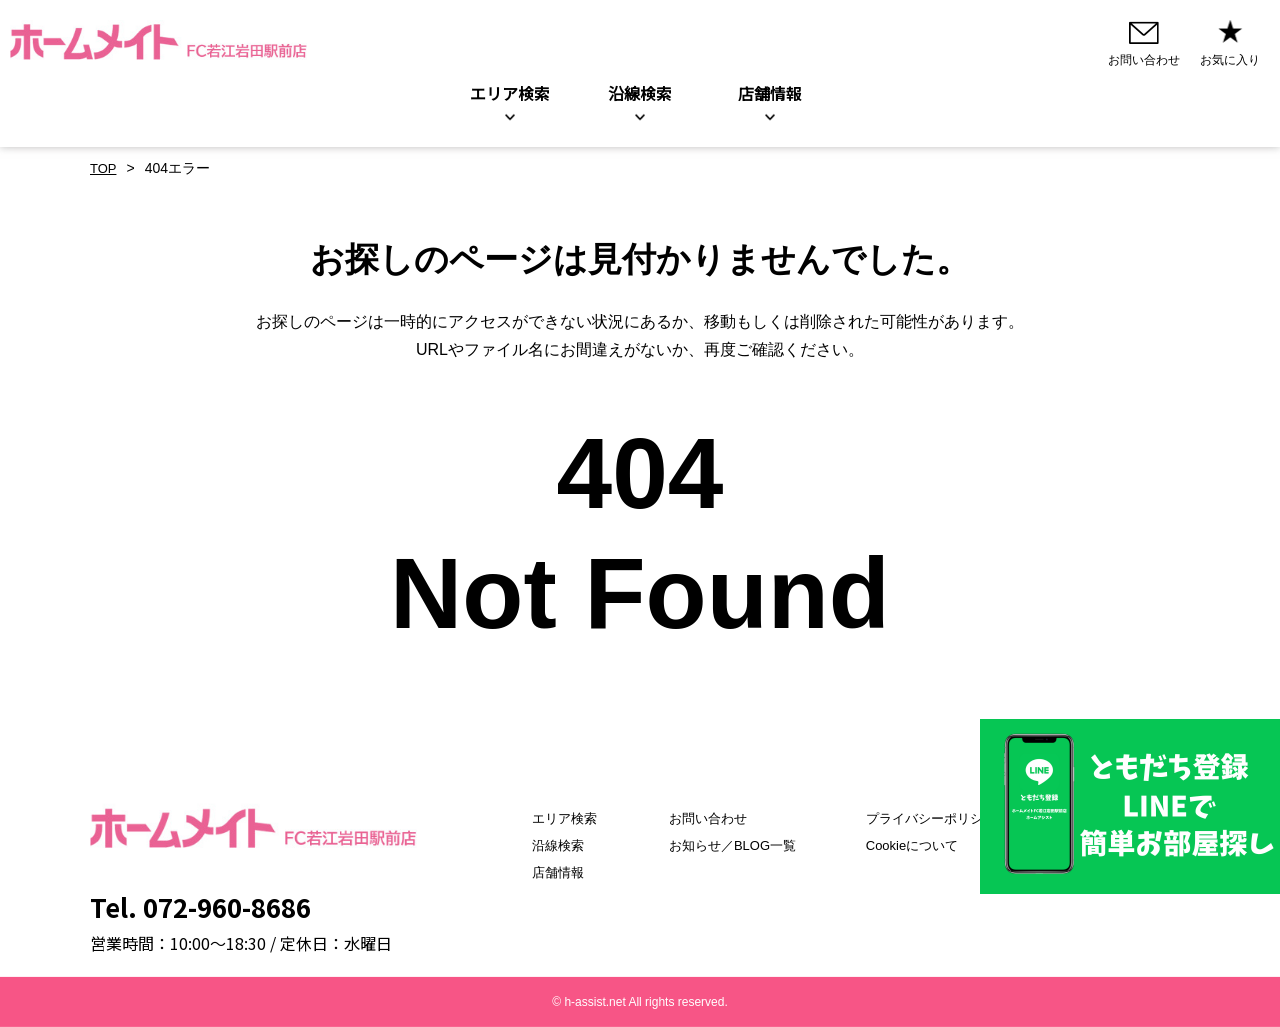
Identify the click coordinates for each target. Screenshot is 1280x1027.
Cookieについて (919, 845)
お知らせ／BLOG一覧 (725, 845)
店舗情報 (537, 872)
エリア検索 (510, 94)
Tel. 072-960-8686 (200, 906)
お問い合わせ (699, 818)
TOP (104, 169)
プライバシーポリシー (939, 818)
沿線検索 (640, 94)
